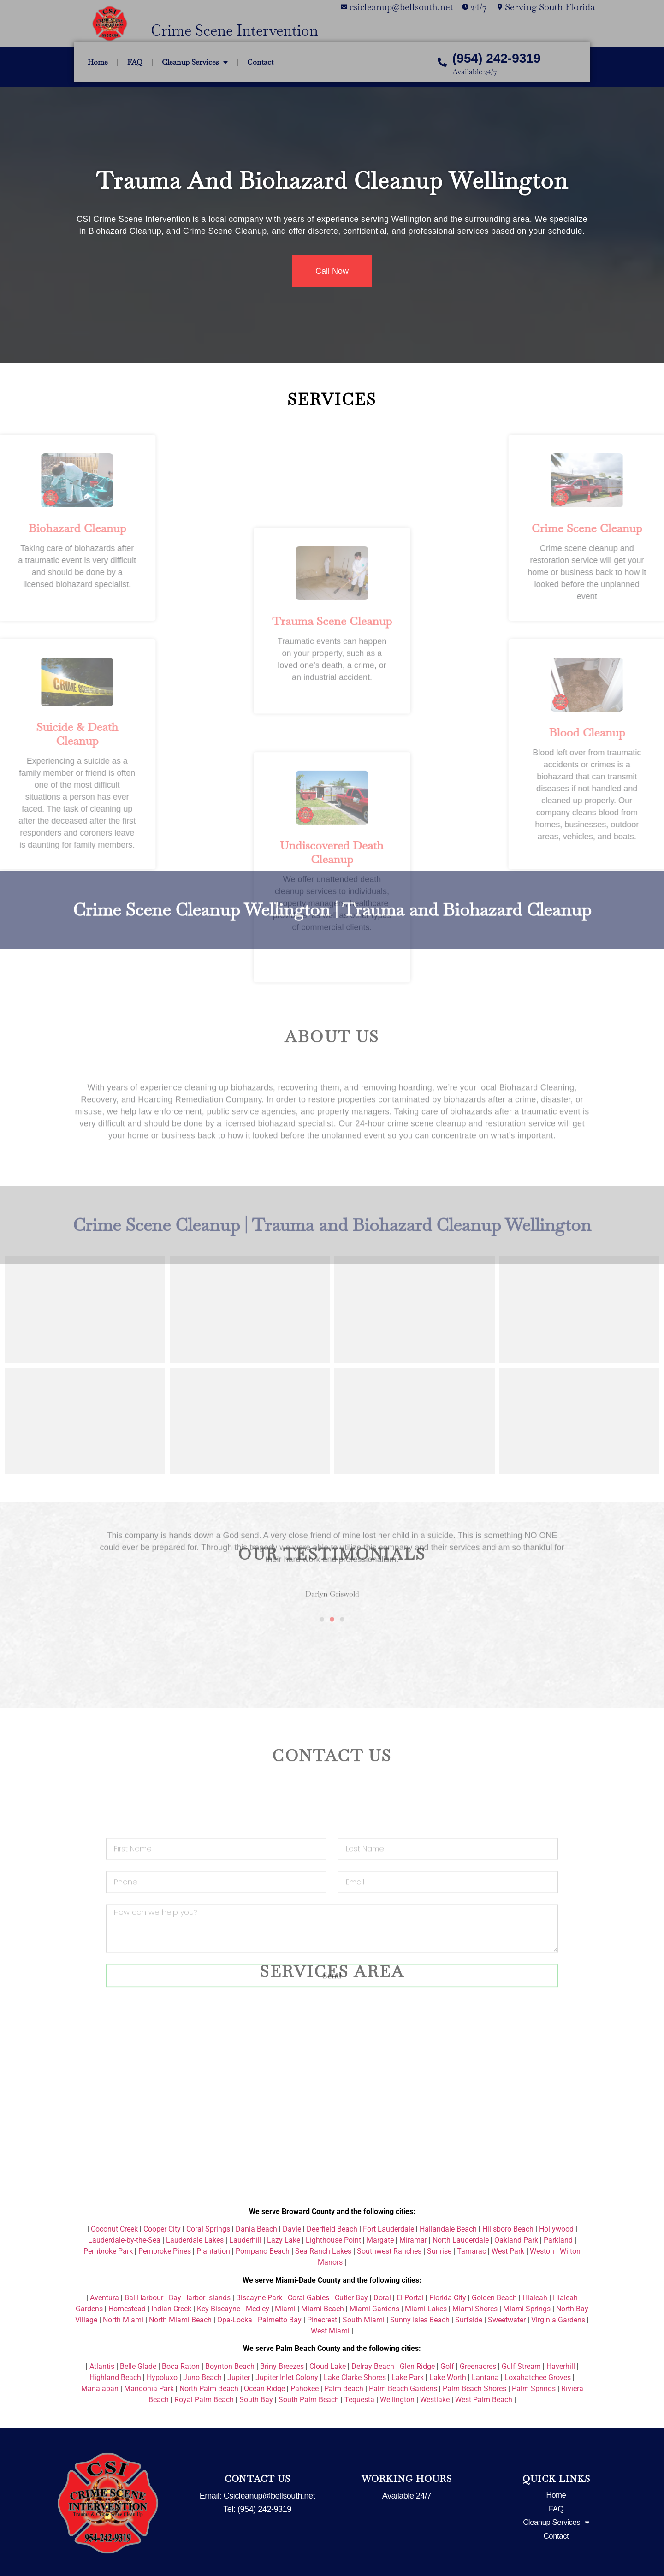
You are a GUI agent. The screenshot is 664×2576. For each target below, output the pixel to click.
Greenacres (478, 2366)
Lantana (485, 2377)
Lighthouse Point (333, 2240)
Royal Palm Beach (204, 2399)
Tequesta (359, 2399)
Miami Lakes (426, 2308)
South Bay (256, 2399)
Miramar (413, 2240)
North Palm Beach (208, 2388)
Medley (257, 2308)
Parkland (558, 2240)
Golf (447, 2366)
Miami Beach (322, 2308)
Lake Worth (447, 2377)
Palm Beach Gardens (403, 2388)
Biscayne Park (259, 2297)
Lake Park (407, 2377)
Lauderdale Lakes (195, 2240)
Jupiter (238, 2377)
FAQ (134, 62)
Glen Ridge (417, 2366)
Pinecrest (322, 2319)
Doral (382, 2297)
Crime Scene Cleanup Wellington (201, 874)
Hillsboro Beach (508, 2229)
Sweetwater (507, 2319)
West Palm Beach (483, 2399)
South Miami (364, 2319)
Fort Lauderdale (388, 2229)
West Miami (330, 2331)
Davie (292, 2229)
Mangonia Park (149, 2388)
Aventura (104, 2297)
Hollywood (556, 2229)
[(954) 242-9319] (442, 62)
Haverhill (560, 2366)
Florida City (447, 2297)
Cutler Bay (351, 2297)
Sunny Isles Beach (420, 2319)
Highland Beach (115, 2377)
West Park (508, 2251)
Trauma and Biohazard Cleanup (466, 874)
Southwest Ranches (389, 2251)
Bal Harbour (144, 2297)
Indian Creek (171, 2308)
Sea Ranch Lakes (323, 2251)
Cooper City (162, 2229)
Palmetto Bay (280, 2319)
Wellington (397, 2399)
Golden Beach (494, 2297)
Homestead (127, 2308)
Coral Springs (208, 2229)
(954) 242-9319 (496, 58)
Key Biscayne (218, 2308)
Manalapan (100, 2388)
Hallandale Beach (448, 2229)
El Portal (410, 2297)
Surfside (468, 2319)
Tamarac (471, 2251)
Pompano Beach (263, 2251)
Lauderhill (245, 2240)
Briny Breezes (282, 2366)
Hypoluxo (162, 2377)
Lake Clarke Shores (355, 2377)
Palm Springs (534, 2388)
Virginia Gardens (558, 2319)
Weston (542, 2251)
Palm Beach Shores (474, 2388)
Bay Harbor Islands (200, 2297)
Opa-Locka (234, 2319)
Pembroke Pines (164, 2251)
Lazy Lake (283, 2240)
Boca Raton (181, 2366)
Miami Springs (527, 2308)
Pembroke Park (108, 2251)
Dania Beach (256, 2229)
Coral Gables (308, 2297)
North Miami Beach (180, 2319)
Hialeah (534, 2297)
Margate (380, 2240)
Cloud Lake (327, 2366)
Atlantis (101, 2366)
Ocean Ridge (264, 2388)
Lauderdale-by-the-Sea (124, 2240)
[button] (83, 1516)
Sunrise (439, 2251)
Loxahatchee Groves (537, 2377)
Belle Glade (138, 2366)
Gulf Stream (521, 2366)
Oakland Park (516, 2240)
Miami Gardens (374, 2308)
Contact (260, 62)
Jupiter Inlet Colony (286, 2377)
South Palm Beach (309, 2399)
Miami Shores (475, 2308)
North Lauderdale (461, 2240)
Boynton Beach (230, 2366)
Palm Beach (343, 2388)
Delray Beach (372, 2366)
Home (98, 62)
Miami (285, 2308)
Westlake (435, 2399)
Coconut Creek (114, 2229)
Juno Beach (202, 2377)
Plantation (213, 2251)
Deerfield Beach (332, 2229)
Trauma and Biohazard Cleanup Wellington (332, 181)
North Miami (123, 2319)
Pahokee (304, 2388)
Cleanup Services (195, 62)
